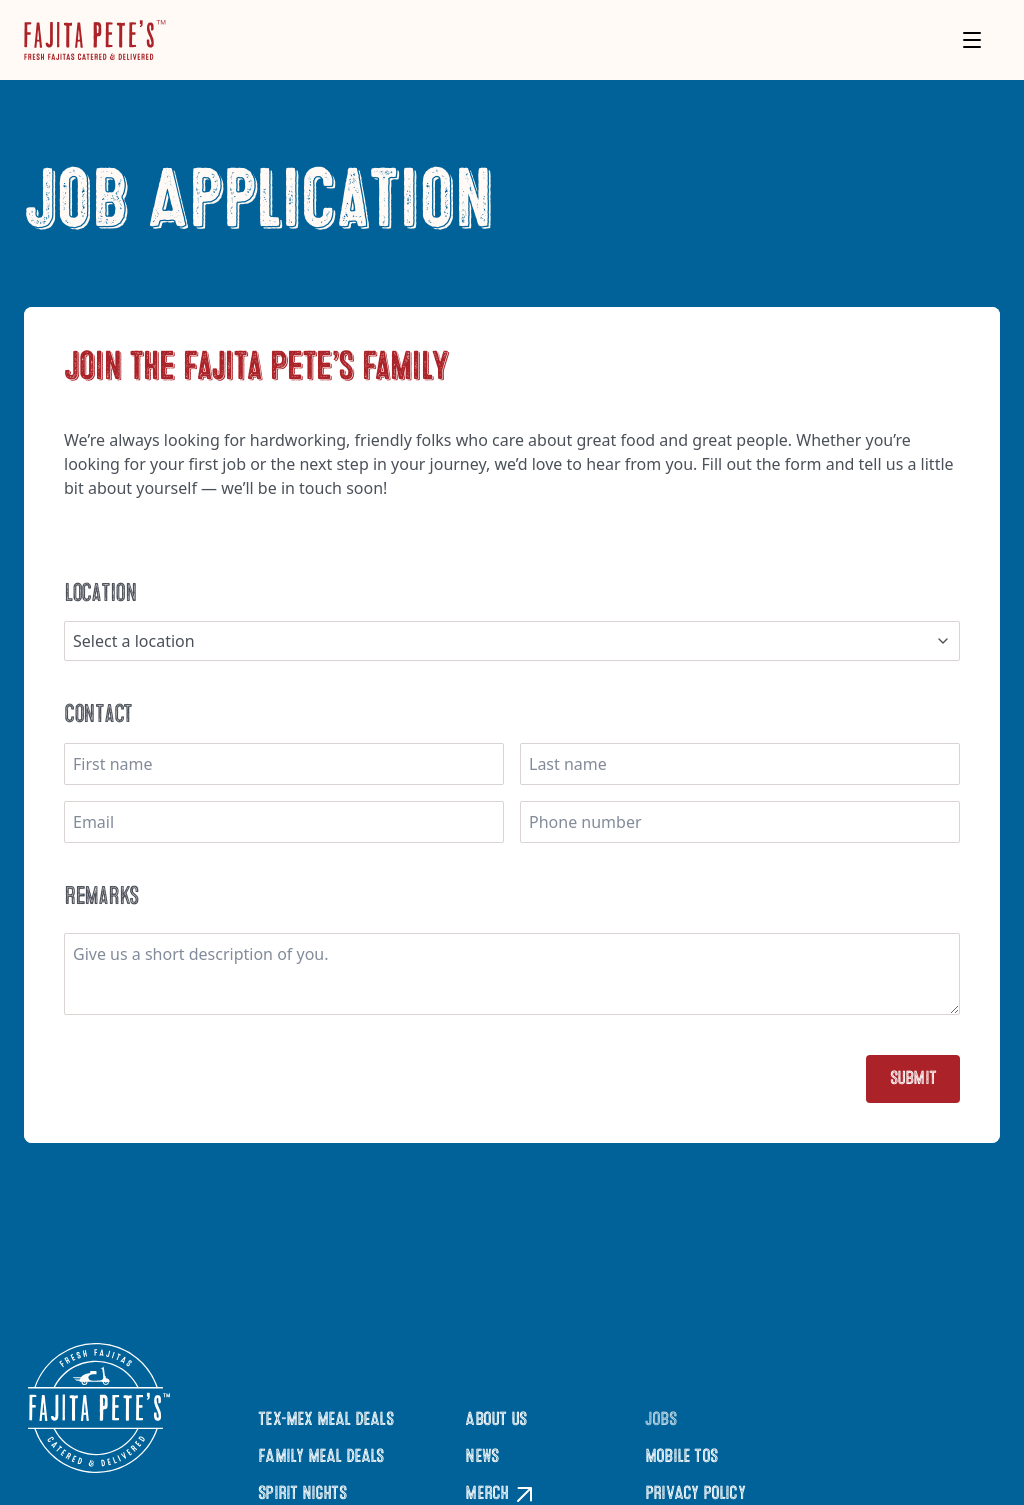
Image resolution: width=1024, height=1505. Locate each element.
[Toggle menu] (972, 40)
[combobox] (512, 641)
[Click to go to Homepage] (95, 40)
